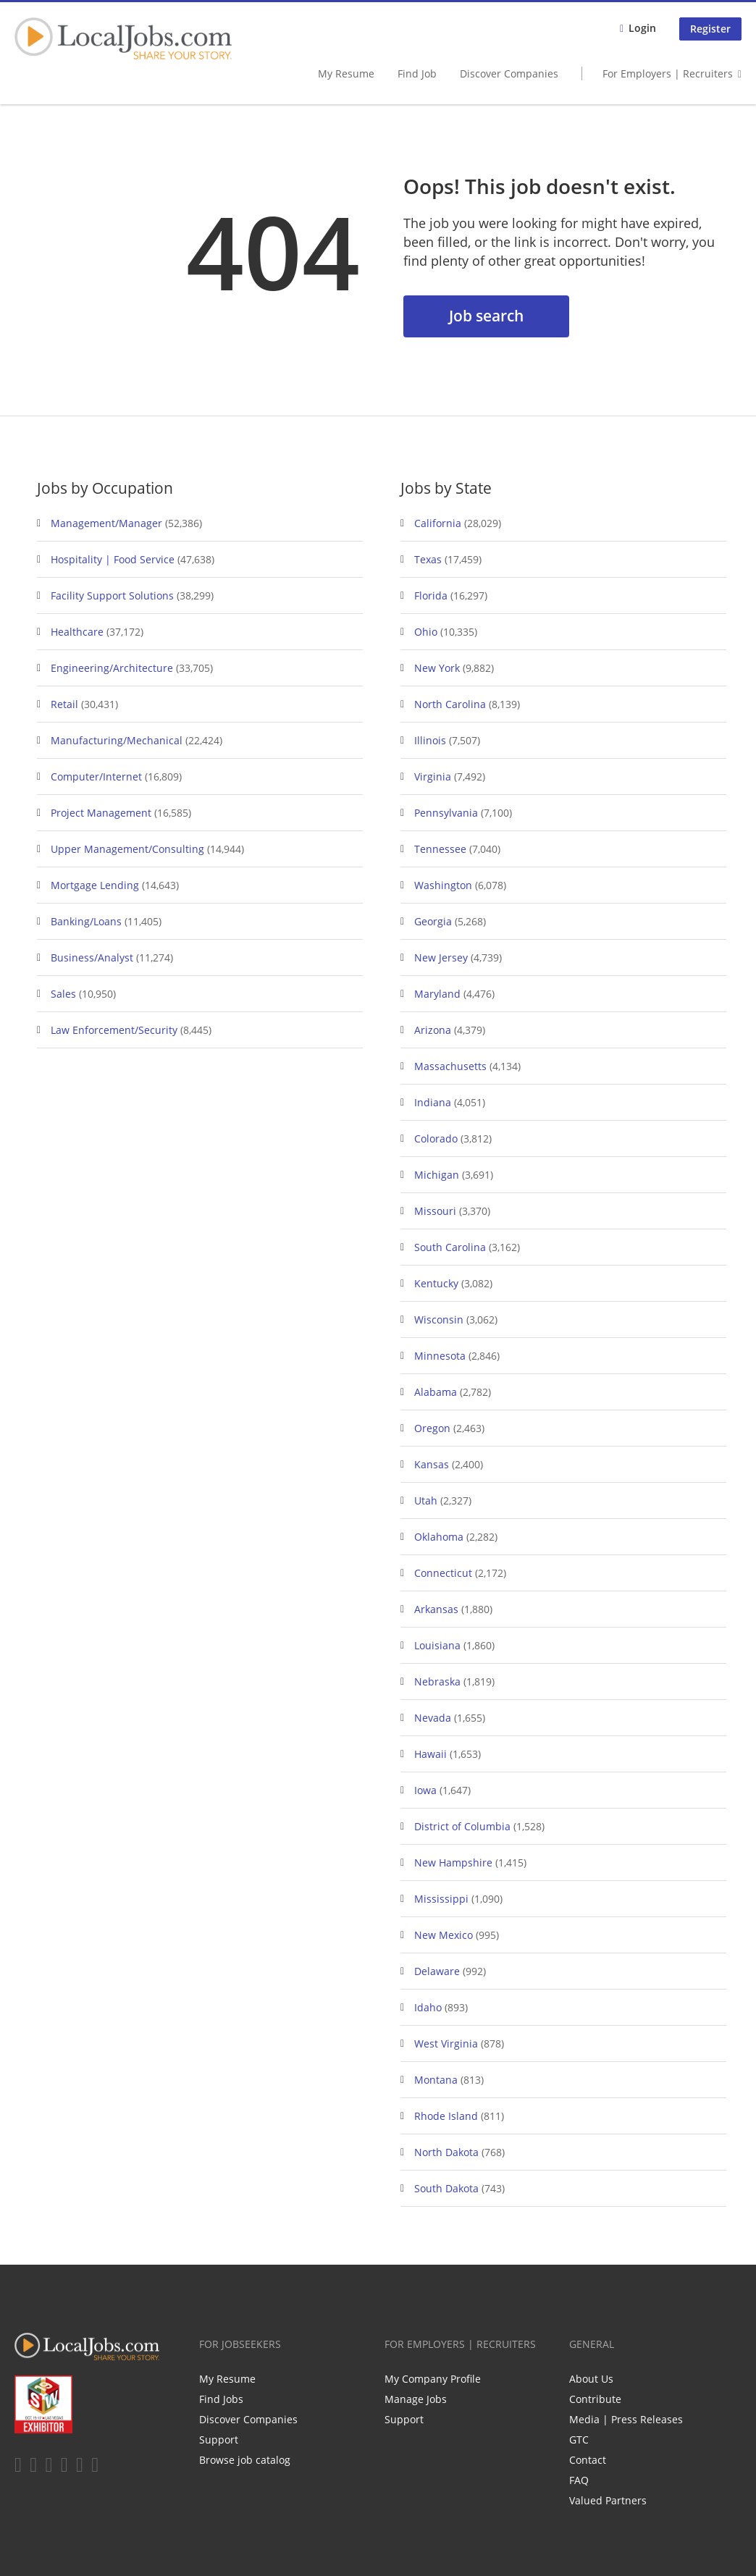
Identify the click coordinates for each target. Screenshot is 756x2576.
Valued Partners (608, 2500)
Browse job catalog (244, 2460)
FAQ (579, 2480)
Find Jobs (221, 2399)
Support (218, 2439)
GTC (579, 2439)
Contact (587, 2460)
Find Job (417, 73)
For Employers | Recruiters (667, 73)
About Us (591, 2379)
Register (710, 28)
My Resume (346, 73)
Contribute (595, 2399)
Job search (486, 316)
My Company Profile (433, 2379)
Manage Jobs (416, 2399)
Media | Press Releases (626, 2419)
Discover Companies (509, 73)
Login (642, 28)
